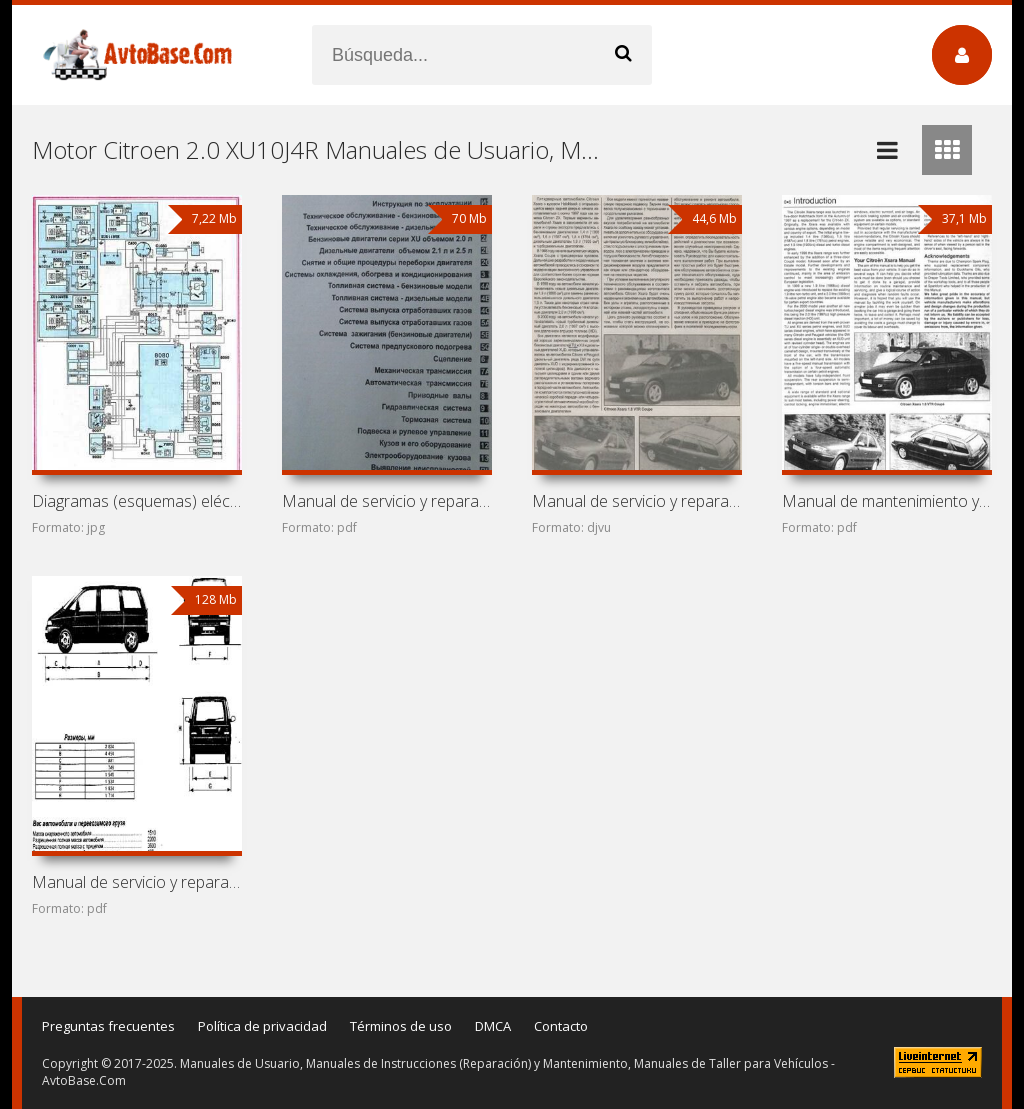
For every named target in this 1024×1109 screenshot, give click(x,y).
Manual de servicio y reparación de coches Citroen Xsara (637, 501)
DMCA (493, 1026)
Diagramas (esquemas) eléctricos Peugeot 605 (137, 501)
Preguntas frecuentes (108, 1026)
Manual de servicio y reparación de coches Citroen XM (387, 501)
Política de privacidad (262, 1026)
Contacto (561, 1026)
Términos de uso (401, 1026)
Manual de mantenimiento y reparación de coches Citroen (887, 501)
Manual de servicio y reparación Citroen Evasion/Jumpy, (137, 882)
